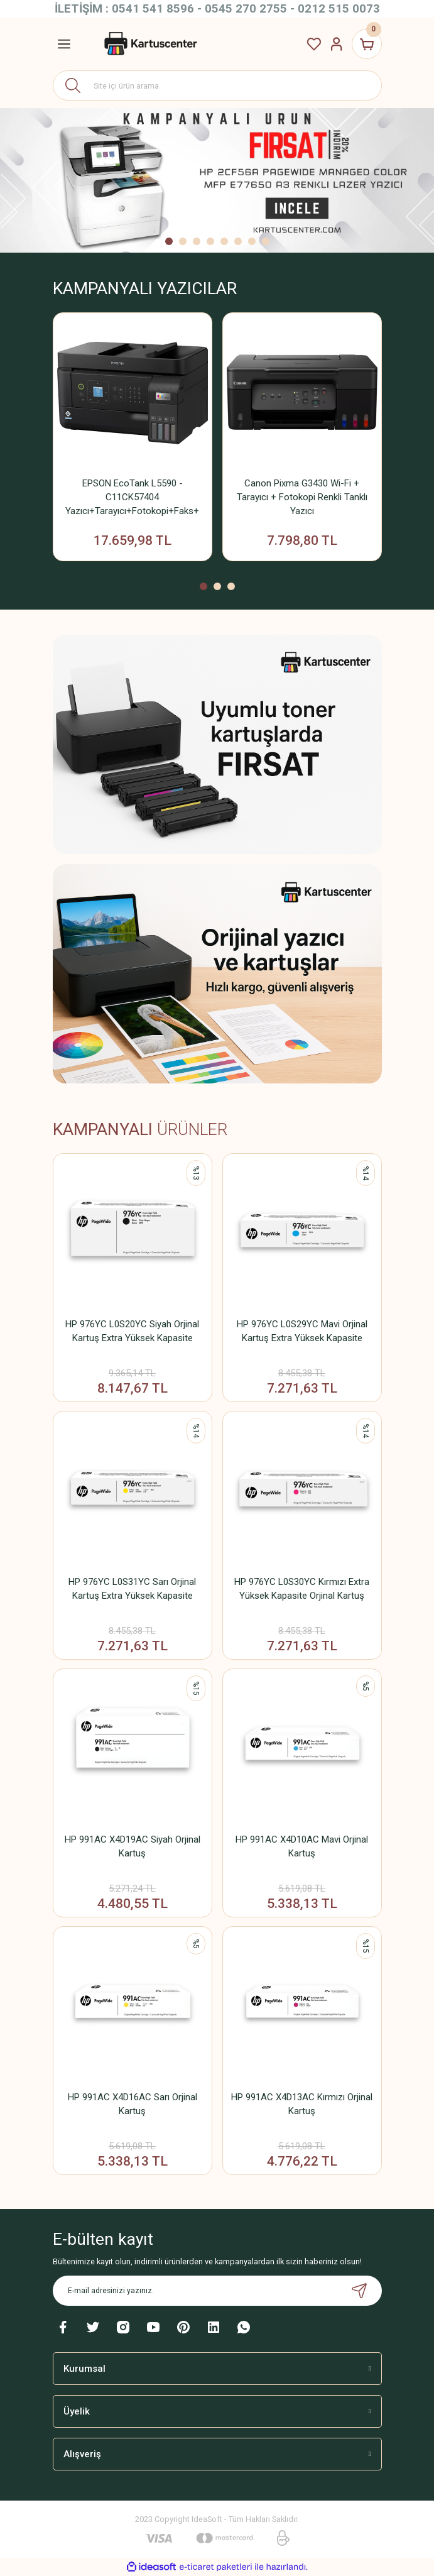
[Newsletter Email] (217, 2291)
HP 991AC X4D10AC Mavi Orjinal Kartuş (302, 1846)
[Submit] (359, 2291)
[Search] (217, 85)
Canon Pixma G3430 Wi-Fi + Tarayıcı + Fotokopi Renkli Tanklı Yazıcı (302, 497)
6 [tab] (238, 241)
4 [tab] (210, 241)
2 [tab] (183, 241)
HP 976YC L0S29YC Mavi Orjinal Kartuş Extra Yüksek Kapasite (302, 1331)
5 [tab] (224, 241)
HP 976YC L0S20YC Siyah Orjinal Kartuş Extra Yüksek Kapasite (132, 1331)
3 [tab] (196, 241)
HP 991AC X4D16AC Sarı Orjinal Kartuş (132, 2104)
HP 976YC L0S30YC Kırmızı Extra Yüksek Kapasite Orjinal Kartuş (301, 1588)
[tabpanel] (217, 180)
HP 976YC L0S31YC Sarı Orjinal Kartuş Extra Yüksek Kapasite (132, 1588)
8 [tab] (265, 241)
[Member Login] (336, 44)
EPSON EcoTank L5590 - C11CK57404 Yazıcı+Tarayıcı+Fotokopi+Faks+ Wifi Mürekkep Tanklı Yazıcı (132, 498)
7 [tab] (252, 241)
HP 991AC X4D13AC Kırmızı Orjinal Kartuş (301, 2104)
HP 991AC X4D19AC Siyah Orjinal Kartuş (132, 1846)
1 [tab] (169, 241)
